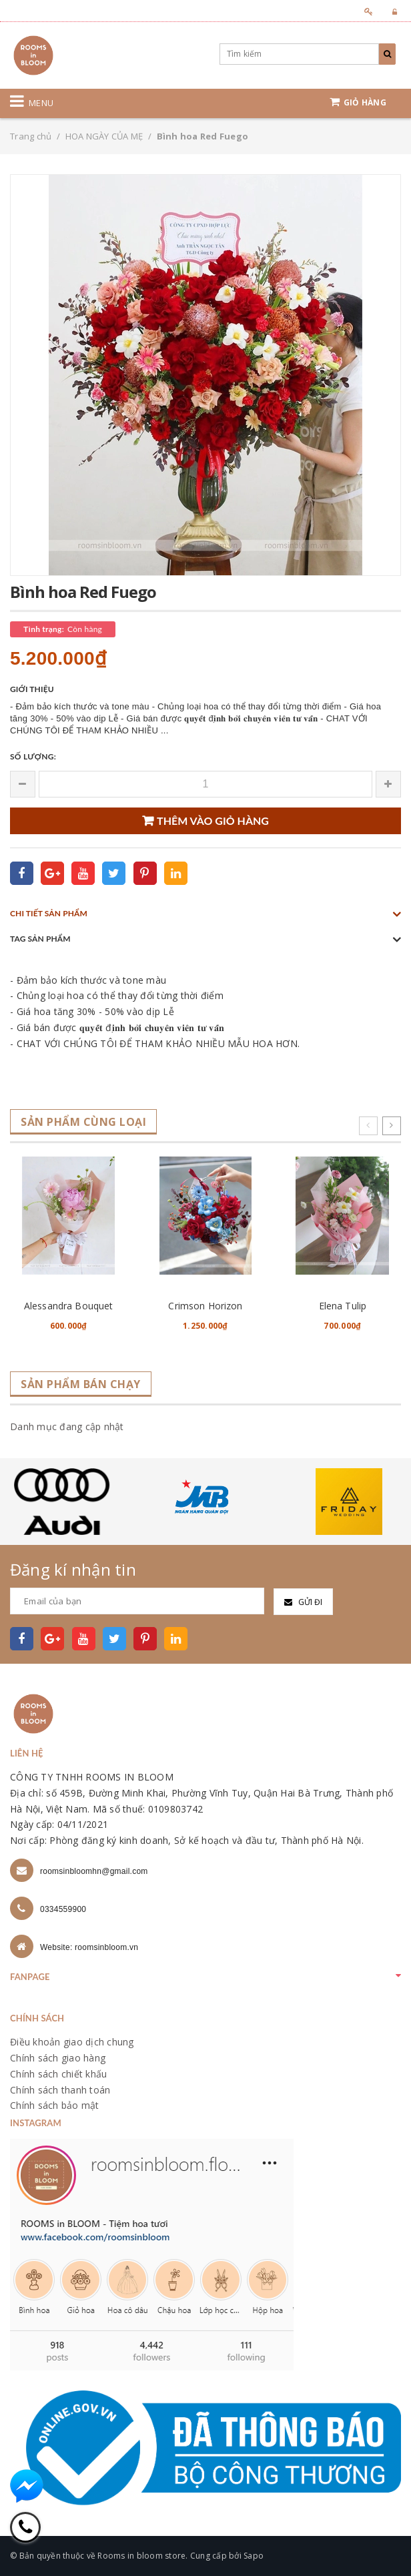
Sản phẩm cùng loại (83, 1122)
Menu (41, 103)
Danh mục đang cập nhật (67, 1426)
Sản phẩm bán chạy (81, 1384)
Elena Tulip (343, 1305)
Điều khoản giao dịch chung (72, 2041)
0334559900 (63, 1909)
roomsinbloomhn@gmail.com (94, 1871)
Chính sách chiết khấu (58, 2073)
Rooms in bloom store (141, 2555)
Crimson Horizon (205, 1305)
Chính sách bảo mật (54, 2105)
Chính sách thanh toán (60, 2089)
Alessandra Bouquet (68, 1305)
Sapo (254, 2555)
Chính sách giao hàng (57, 2057)
